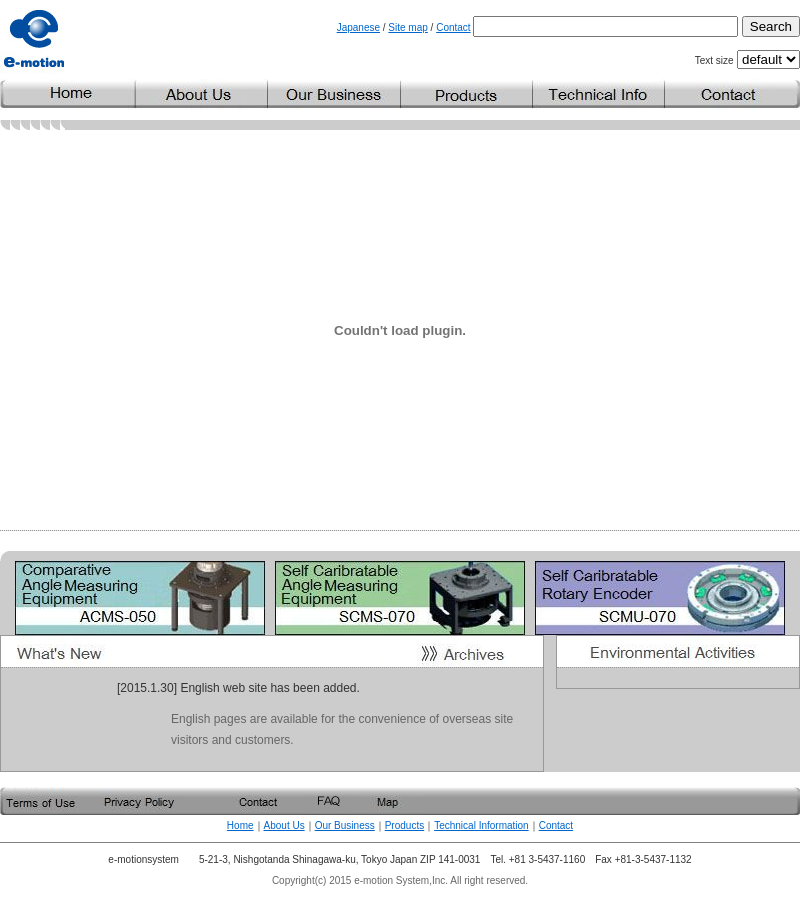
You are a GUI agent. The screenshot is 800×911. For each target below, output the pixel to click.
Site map (407, 27)
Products (404, 825)
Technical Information (481, 825)
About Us (284, 825)
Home (240, 825)
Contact (453, 27)
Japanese (358, 27)
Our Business (345, 825)
